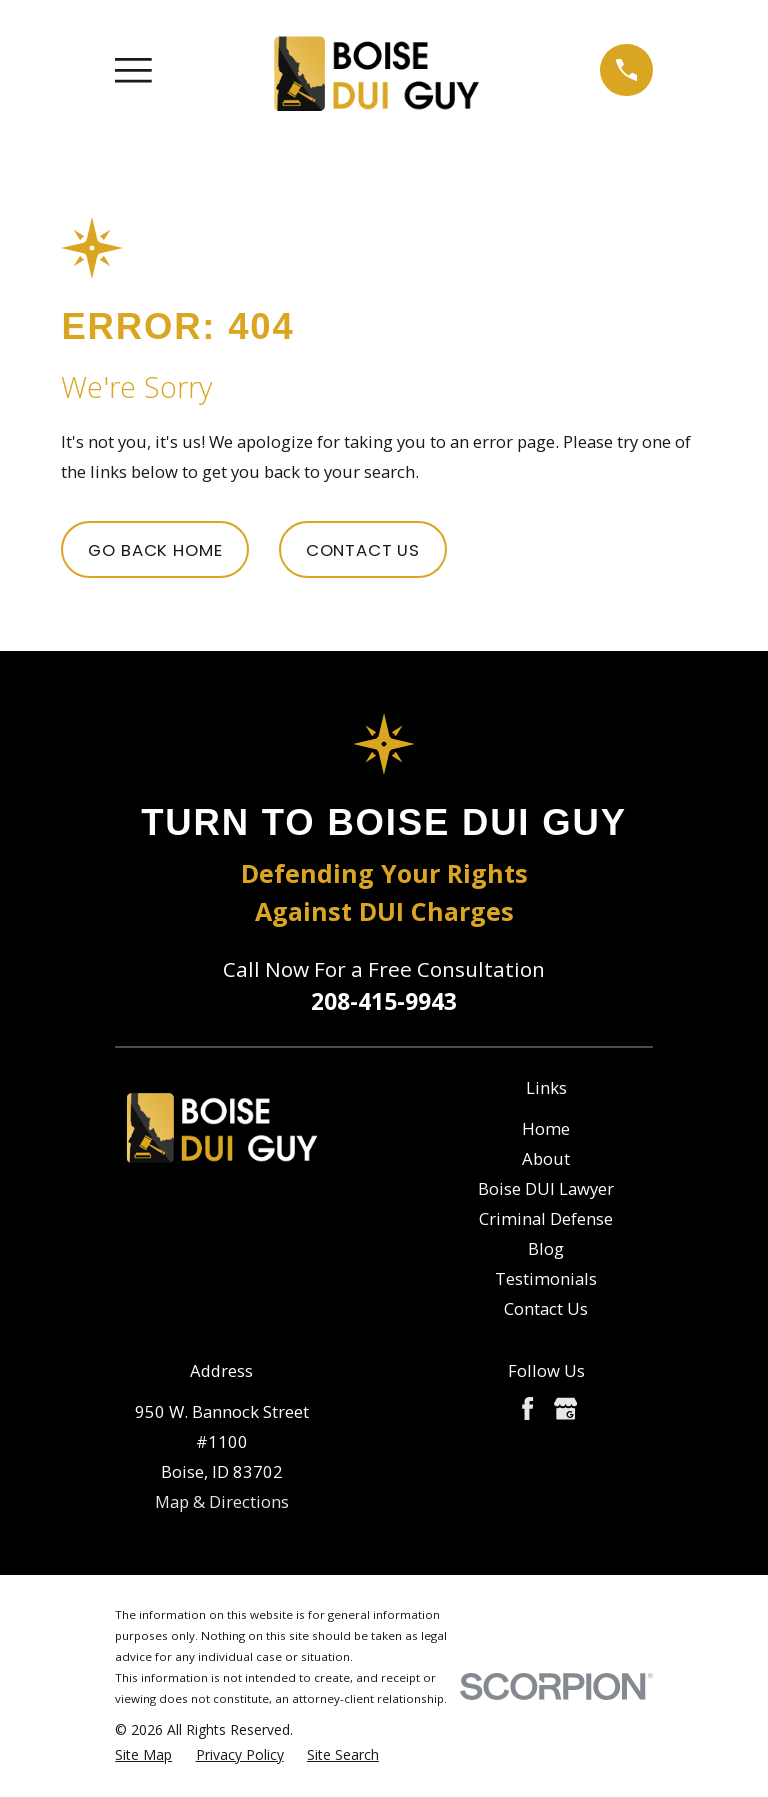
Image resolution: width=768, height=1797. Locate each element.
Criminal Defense (546, 1218)
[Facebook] (527, 1408)
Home (546, 1128)
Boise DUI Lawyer (546, 1188)
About (546, 1158)
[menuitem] (143, 1754)
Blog (546, 1248)
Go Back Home (155, 550)
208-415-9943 (384, 1001)
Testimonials (546, 1278)
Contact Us (363, 550)
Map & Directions (222, 1501)
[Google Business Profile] (565, 1408)
